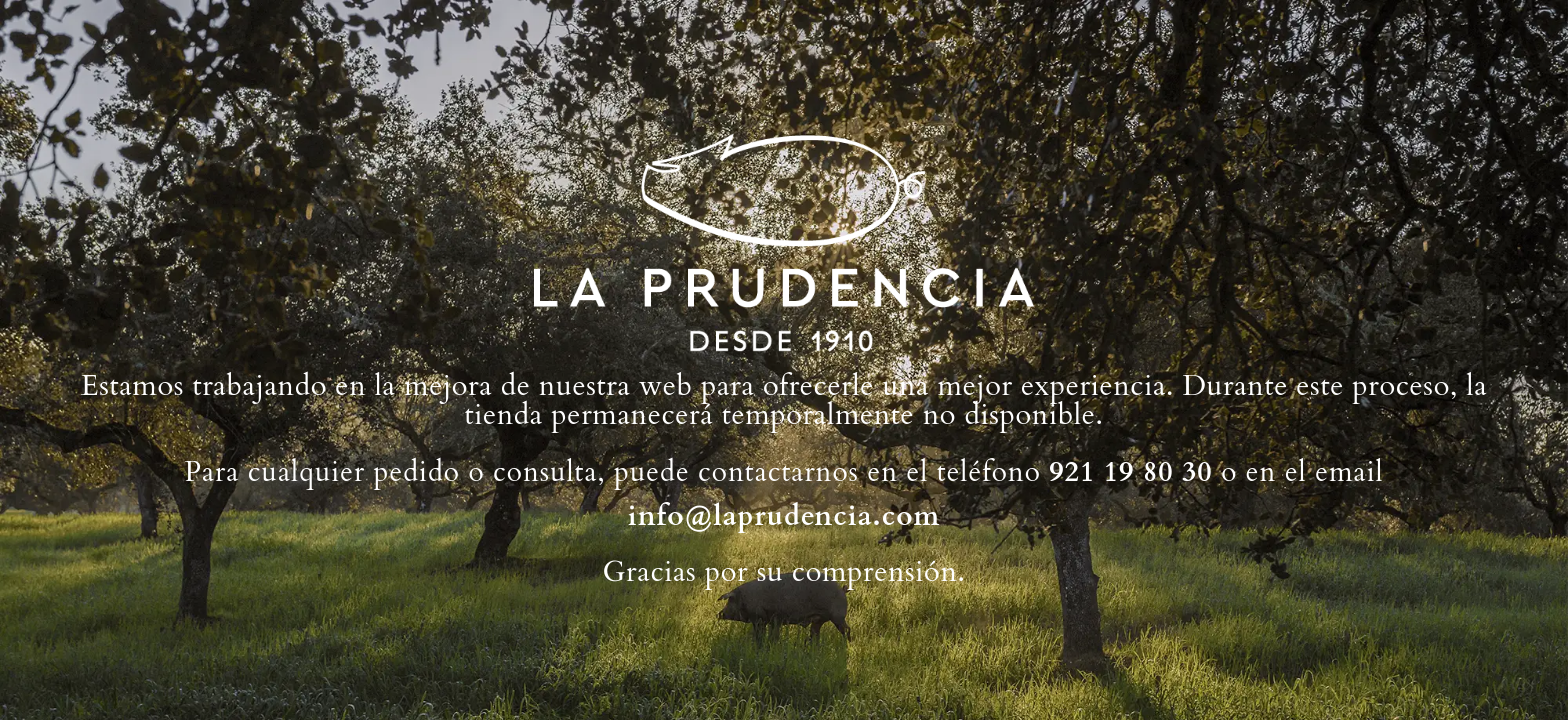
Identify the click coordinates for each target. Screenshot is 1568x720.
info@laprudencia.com (784, 516)
